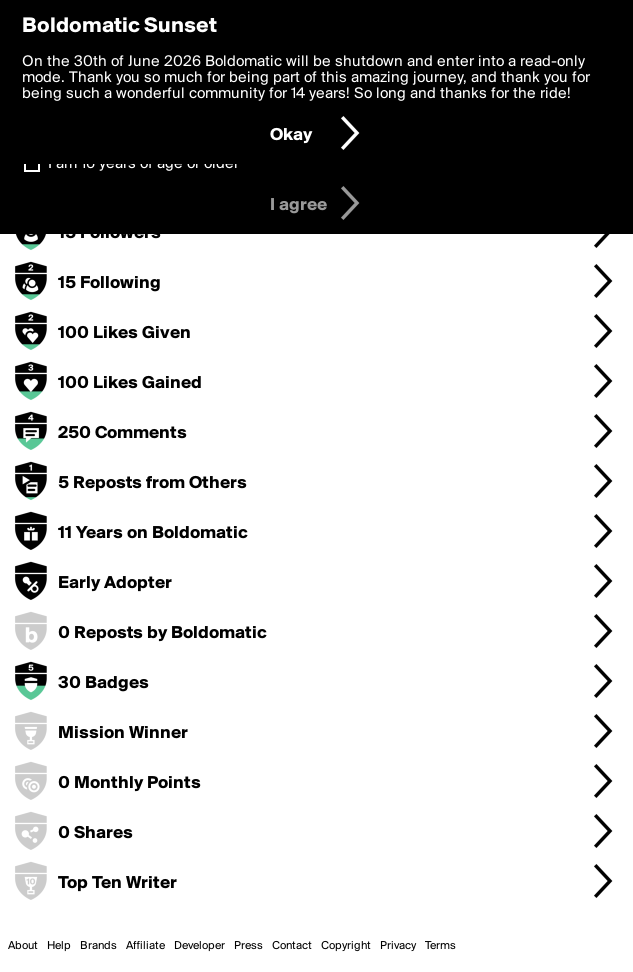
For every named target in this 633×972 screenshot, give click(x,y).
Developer (199, 946)
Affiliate (145, 946)
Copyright (346, 946)
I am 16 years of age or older (143, 164)
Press (248, 946)
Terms (440, 946)
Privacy (398, 946)
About (23, 946)
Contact (292, 946)
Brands (98, 946)
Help (59, 946)
